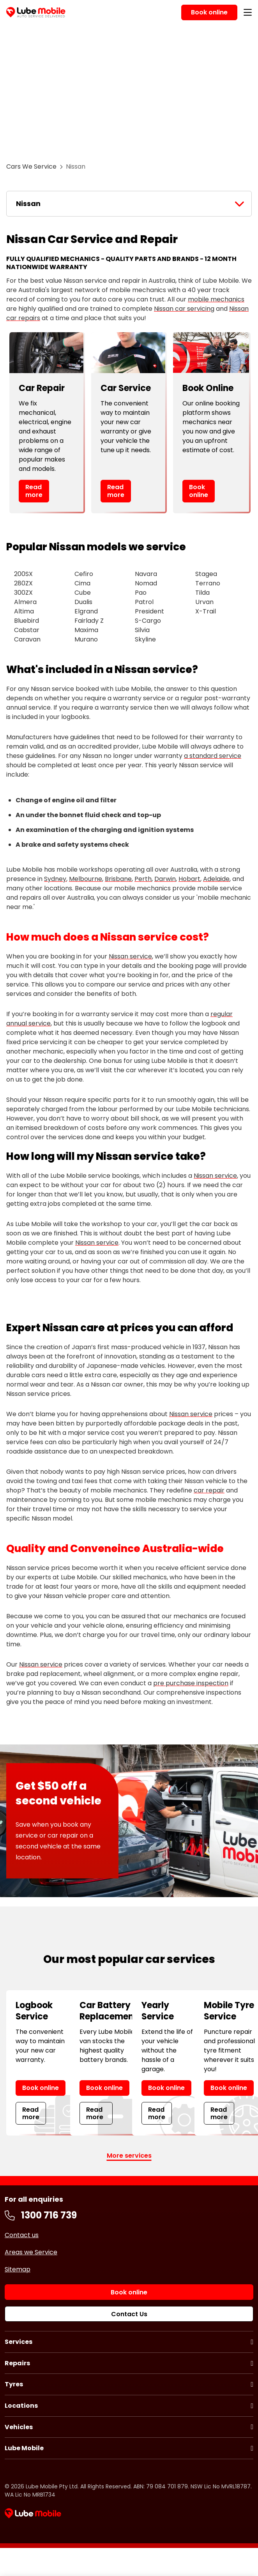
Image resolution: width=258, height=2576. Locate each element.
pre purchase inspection (190, 1683)
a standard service (212, 755)
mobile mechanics (216, 299)
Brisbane (118, 878)
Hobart (189, 878)
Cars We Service (31, 166)
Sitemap (17, 2269)
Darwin (165, 878)
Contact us (22, 2235)
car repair (209, 1490)
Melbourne (85, 878)
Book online (198, 491)
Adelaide (216, 878)
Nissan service (130, 956)
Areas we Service (31, 2252)
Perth (143, 878)
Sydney (55, 878)
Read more (33, 491)
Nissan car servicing (184, 308)
